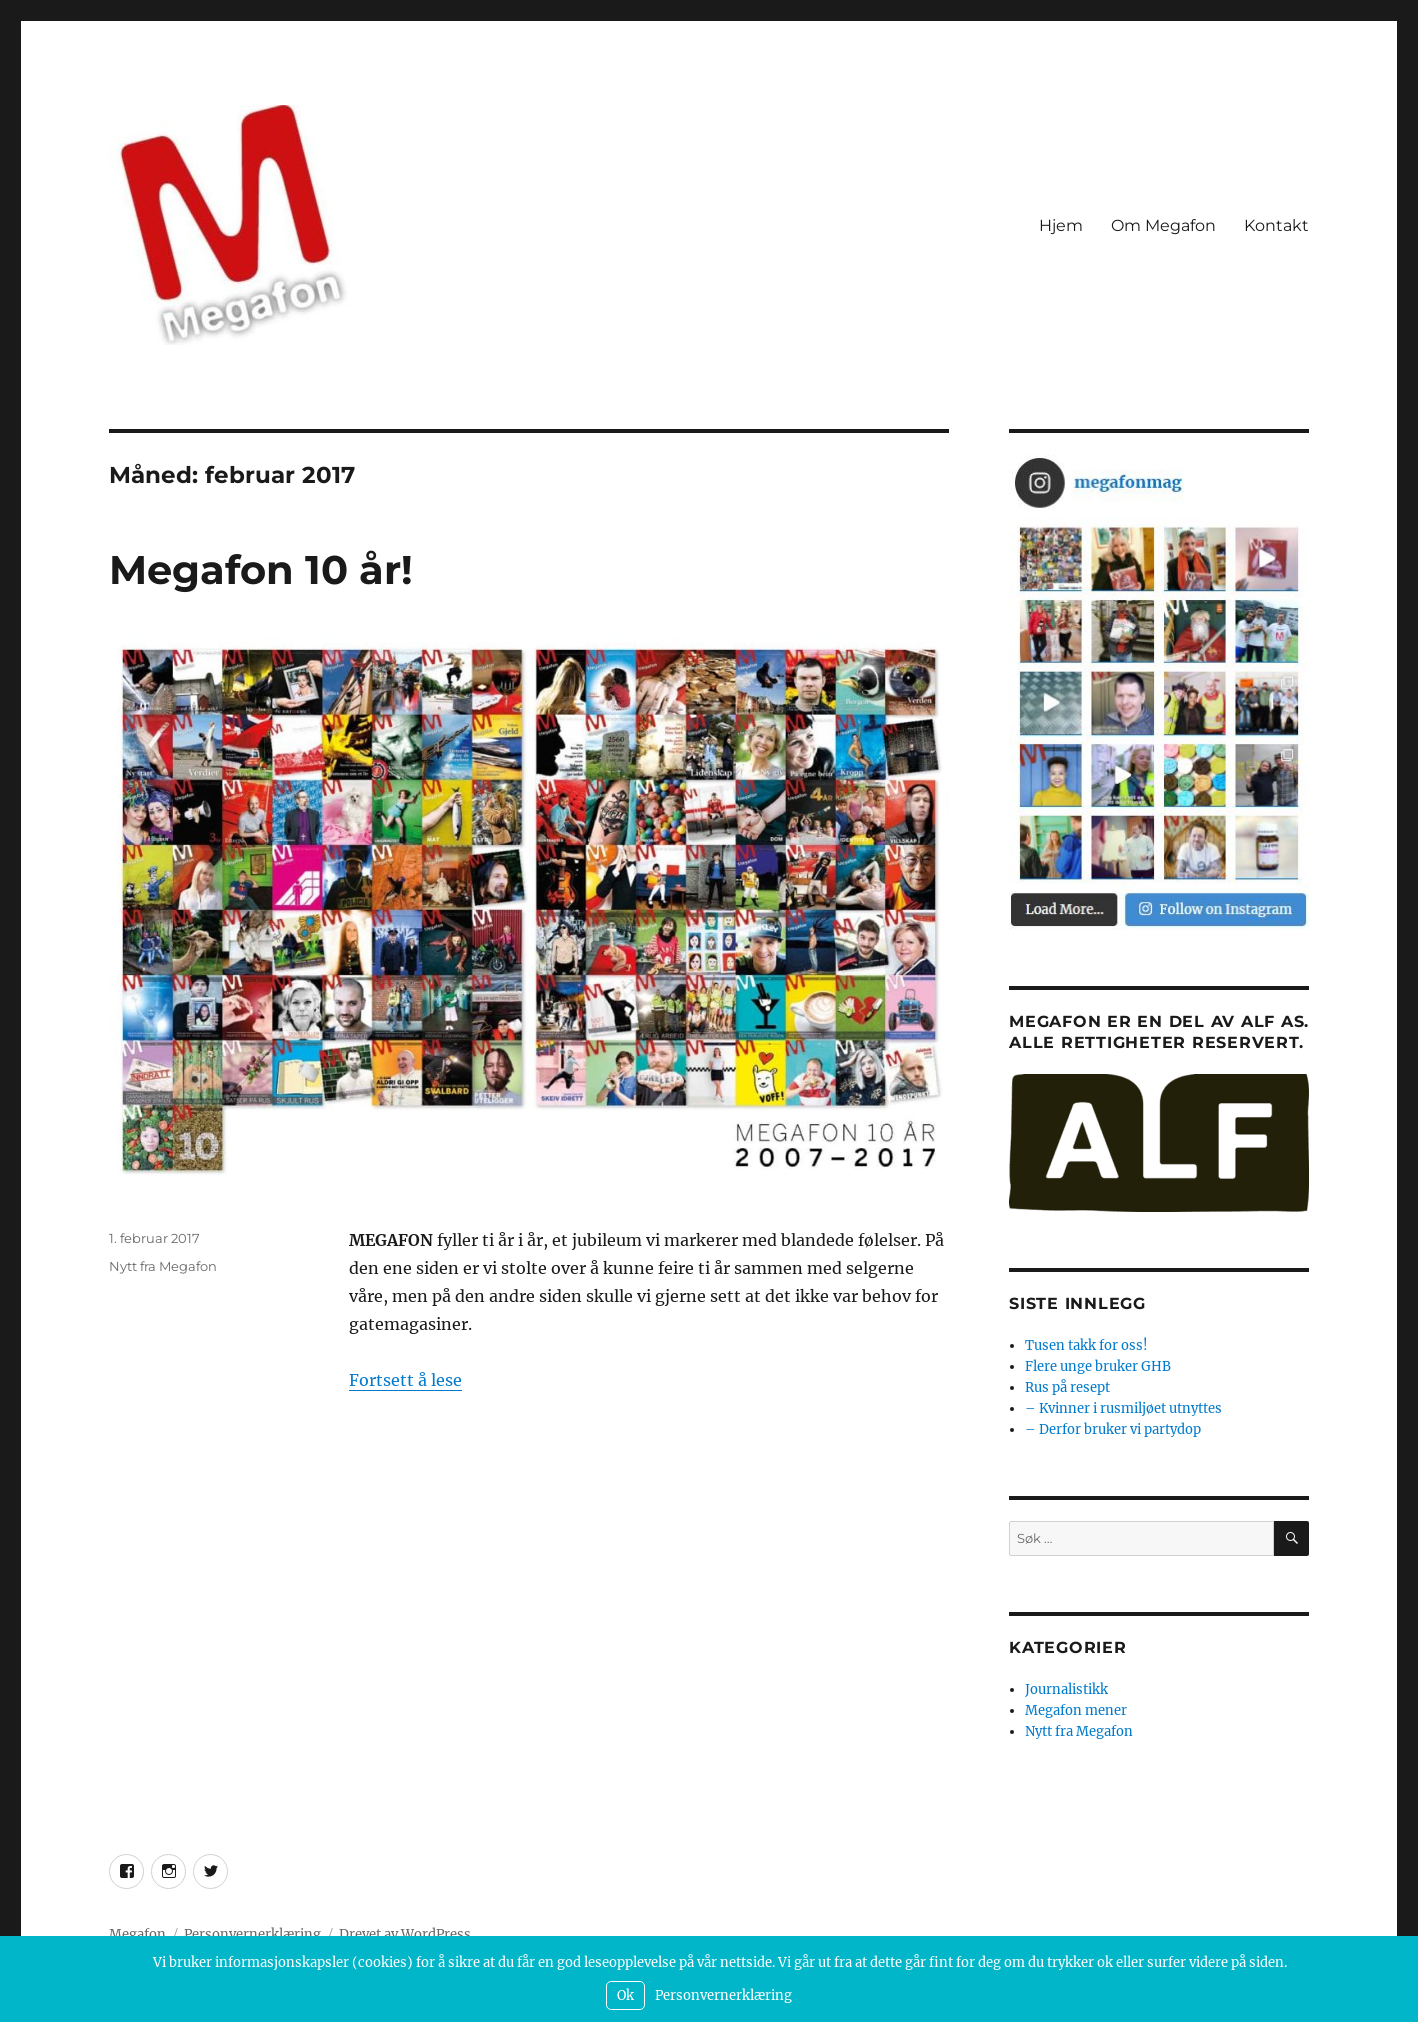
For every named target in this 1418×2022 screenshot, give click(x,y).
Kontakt (1276, 225)
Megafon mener (1076, 1710)
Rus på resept (1067, 1387)
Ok (625, 1995)
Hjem (1061, 225)
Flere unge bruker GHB (1098, 1366)
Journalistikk (1066, 1689)
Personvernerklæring (252, 1934)
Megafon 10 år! (261, 569)
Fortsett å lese (405, 1380)
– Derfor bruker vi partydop (1113, 1429)
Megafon (137, 1934)
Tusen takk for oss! (1086, 1345)
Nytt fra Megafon (163, 1266)
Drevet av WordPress (405, 1934)
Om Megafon (1163, 225)
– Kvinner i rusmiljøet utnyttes (1123, 1408)
